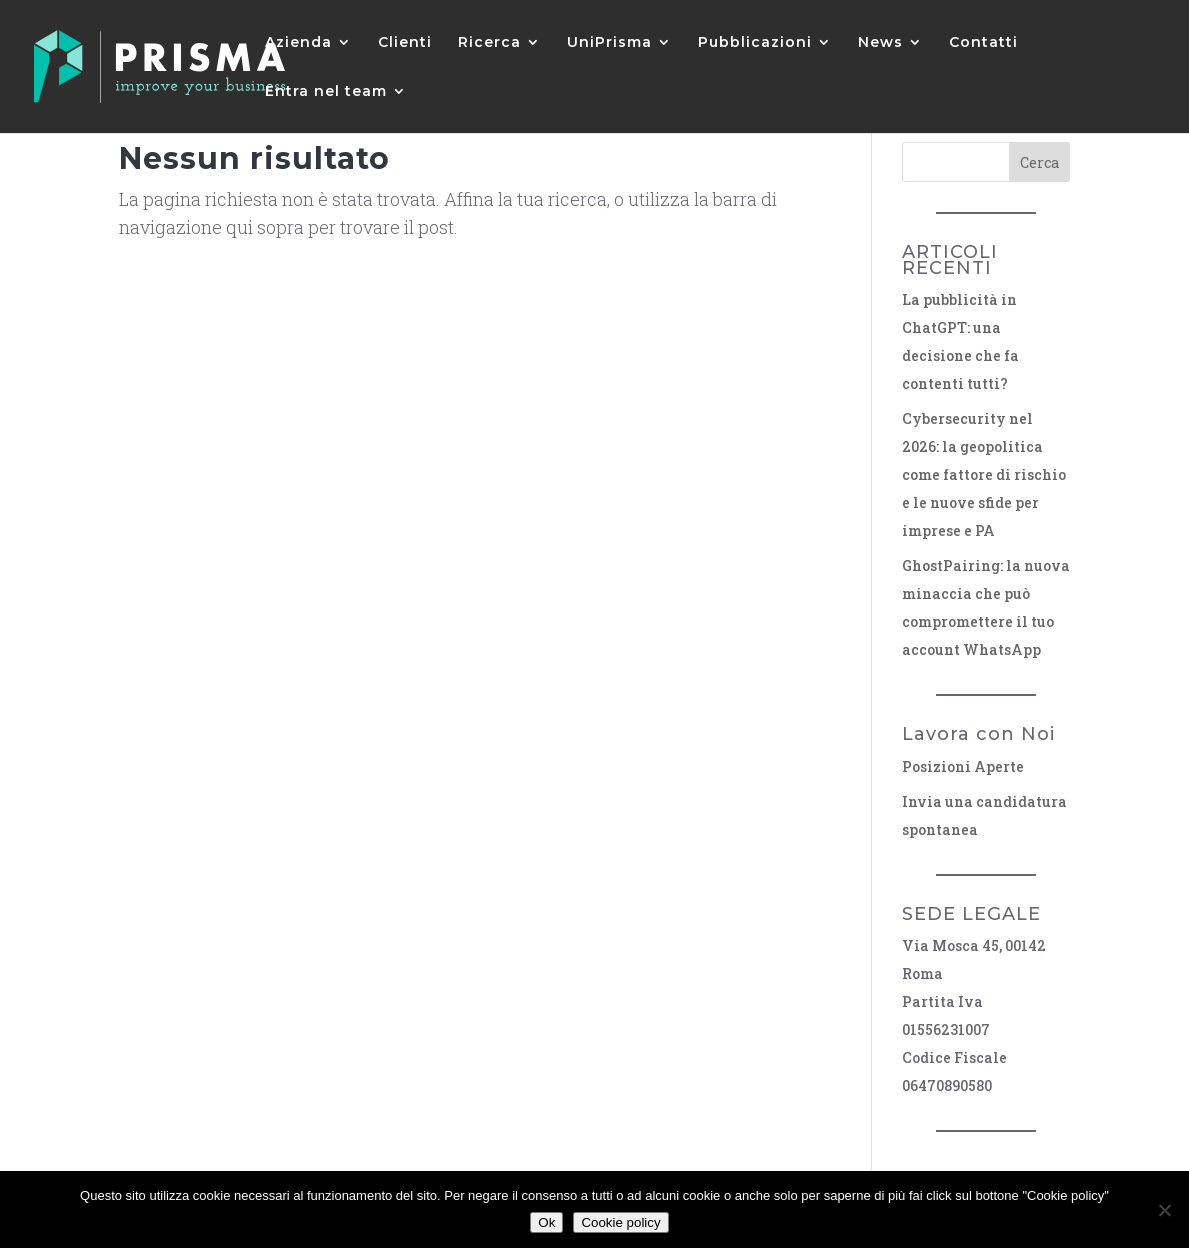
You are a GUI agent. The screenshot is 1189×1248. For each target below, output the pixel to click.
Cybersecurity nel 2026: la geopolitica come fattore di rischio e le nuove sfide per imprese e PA (984, 474)
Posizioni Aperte (963, 766)
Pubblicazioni (755, 43)
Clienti (405, 43)
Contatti (983, 43)
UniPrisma (609, 43)
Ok (546, 1222)
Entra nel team (326, 92)
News (880, 43)
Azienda (298, 43)
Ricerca (489, 43)
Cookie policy (620, 1222)
